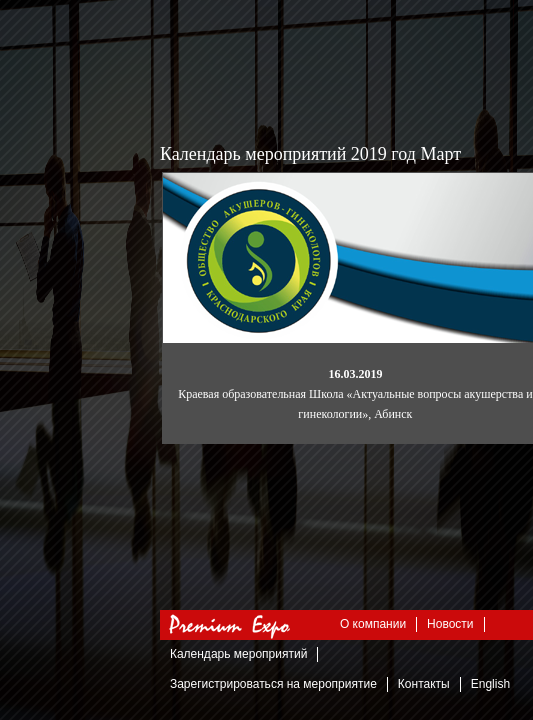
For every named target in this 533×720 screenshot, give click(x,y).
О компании (373, 624)
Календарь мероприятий (238, 654)
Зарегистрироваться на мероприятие (273, 684)
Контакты (424, 684)
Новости (450, 624)
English (490, 684)
